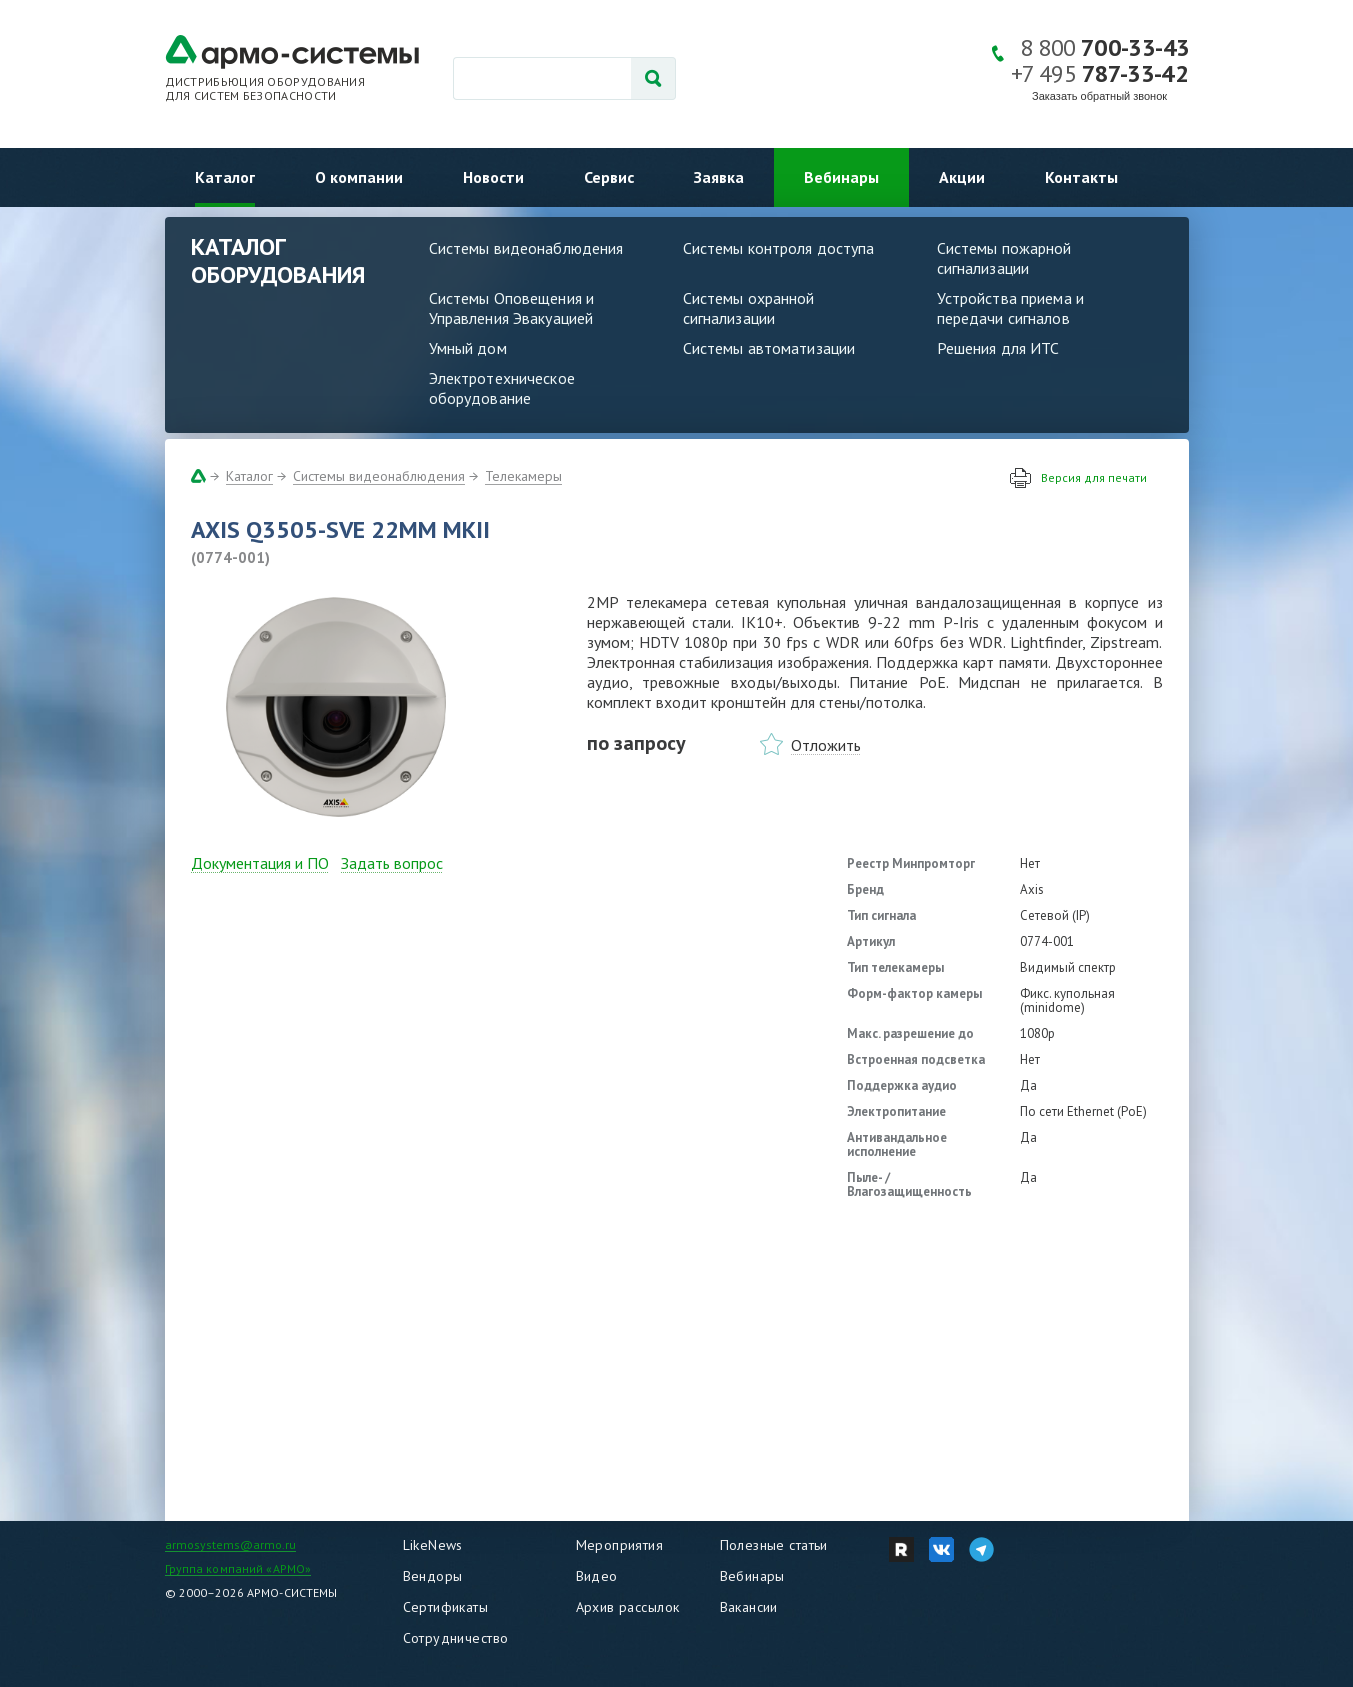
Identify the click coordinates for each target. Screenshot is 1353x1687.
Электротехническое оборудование (502, 388)
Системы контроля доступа (779, 248)
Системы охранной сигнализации (749, 308)
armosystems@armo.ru (230, 1544)
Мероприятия (620, 1545)
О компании (359, 177)
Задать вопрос (392, 863)
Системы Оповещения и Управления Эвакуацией (512, 308)
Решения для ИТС (998, 348)
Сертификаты (446, 1607)
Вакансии (749, 1607)
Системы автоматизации (769, 348)
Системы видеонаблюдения (526, 248)
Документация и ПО (260, 863)
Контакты (1081, 177)
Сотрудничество (456, 1638)
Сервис (609, 177)
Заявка (719, 177)
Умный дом (468, 348)
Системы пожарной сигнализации (1004, 258)
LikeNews (433, 1545)
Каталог (225, 177)
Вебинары (841, 177)
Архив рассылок (628, 1607)
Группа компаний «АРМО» (238, 1568)
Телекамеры (523, 476)
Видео (597, 1576)
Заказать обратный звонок (1099, 96)
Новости (493, 177)
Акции (962, 177)
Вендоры (433, 1576)
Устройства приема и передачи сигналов (1010, 308)
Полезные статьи (774, 1545)
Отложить (826, 745)
